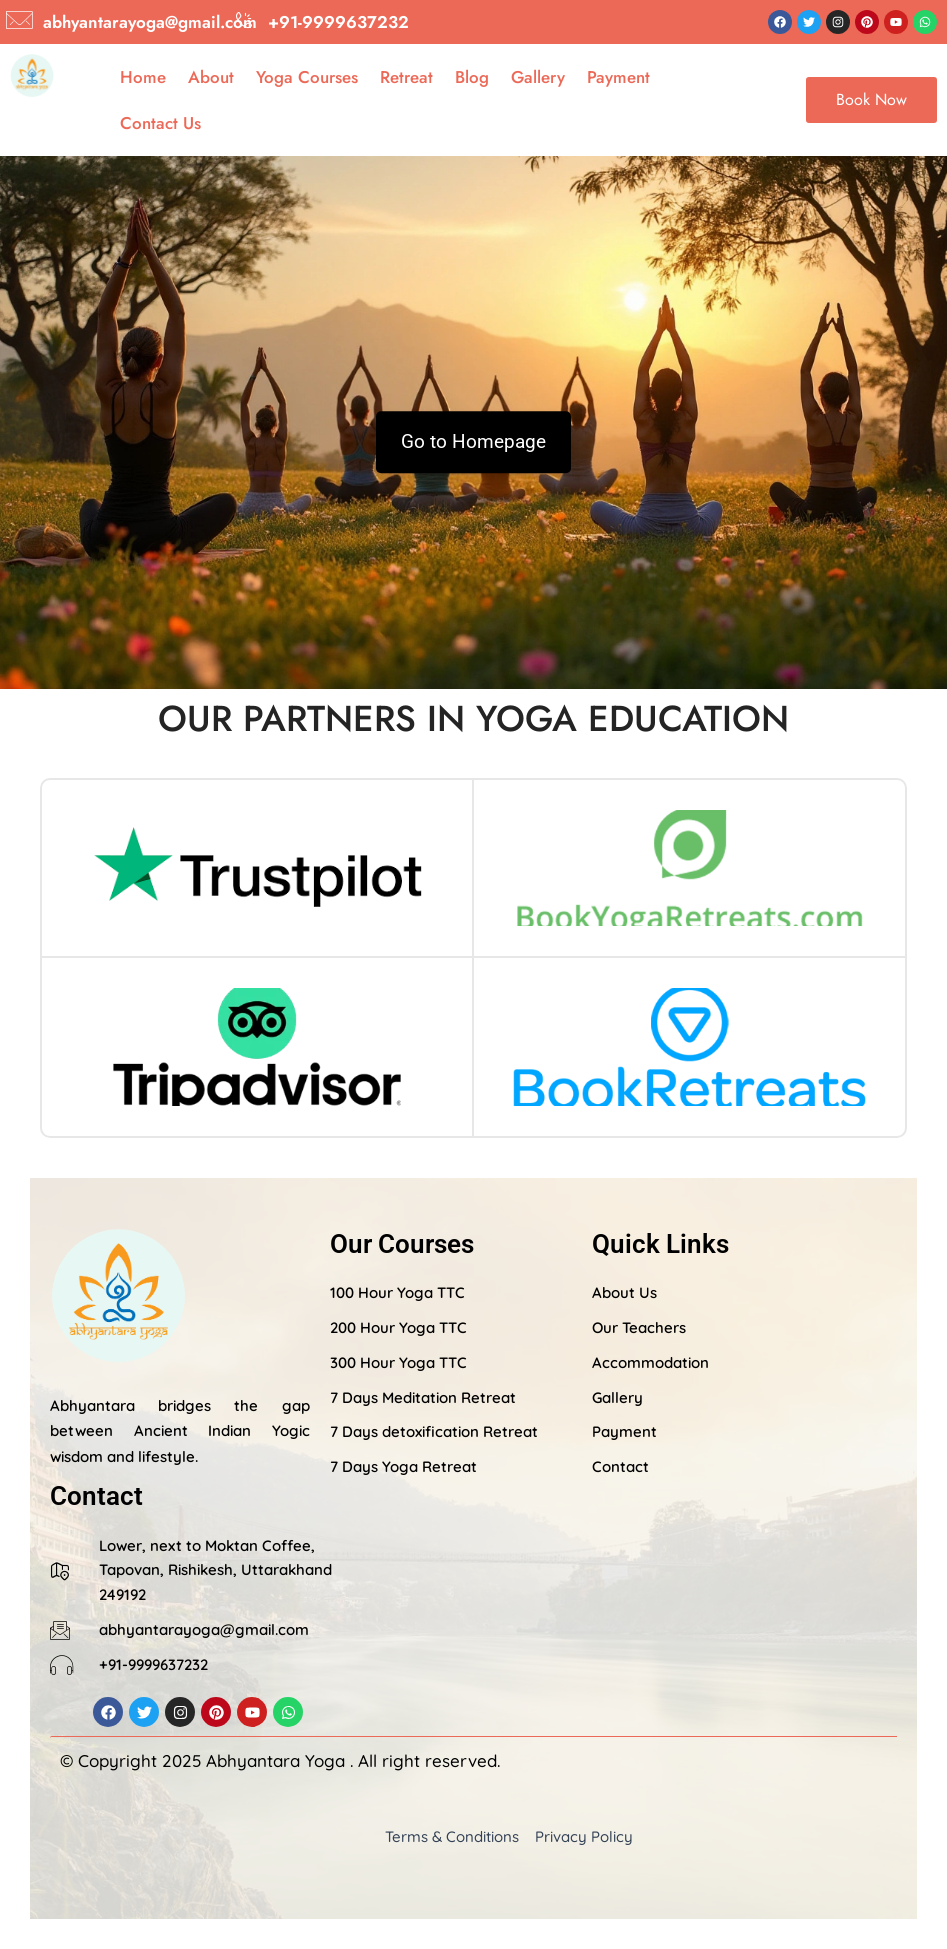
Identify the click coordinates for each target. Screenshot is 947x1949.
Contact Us (160, 123)
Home (143, 77)
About (211, 77)
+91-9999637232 (338, 22)
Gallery (538, 77)
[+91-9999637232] (244, 20)
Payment (618, 77)
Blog (472, 77)
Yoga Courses (307, 77)
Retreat (406, 77)
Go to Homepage (473, 442)
